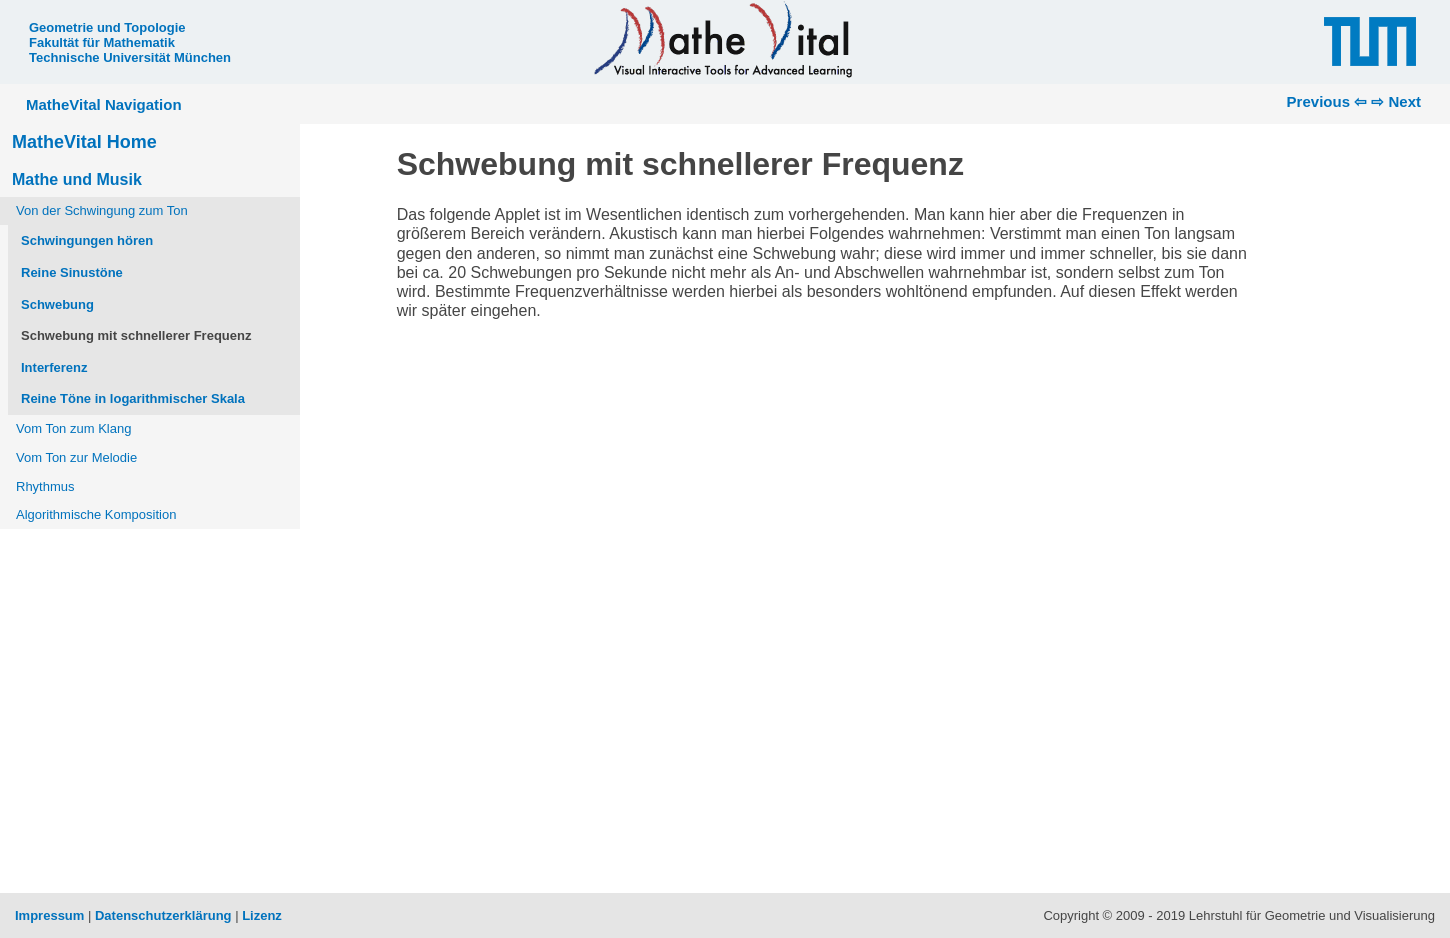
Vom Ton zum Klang (73, 428)
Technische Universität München (130, 57)
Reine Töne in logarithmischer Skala (133, 398)
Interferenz (54, 367)
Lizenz (262, 915)
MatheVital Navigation (104, 104)
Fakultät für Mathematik (102, 42)
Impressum (49, 915)
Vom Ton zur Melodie (76, 457)
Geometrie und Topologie (107, 27)
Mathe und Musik (77, 179)
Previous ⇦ (1327, 101)
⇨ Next (1396, 101)
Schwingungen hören (87, 240)
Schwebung (57, 304)
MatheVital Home (84, 142)
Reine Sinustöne (72, 272)
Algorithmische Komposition (96, 514)
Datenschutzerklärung (163, 915)
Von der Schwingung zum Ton (102, 210)
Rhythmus (45, 486)
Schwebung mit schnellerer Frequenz (136, 335)
